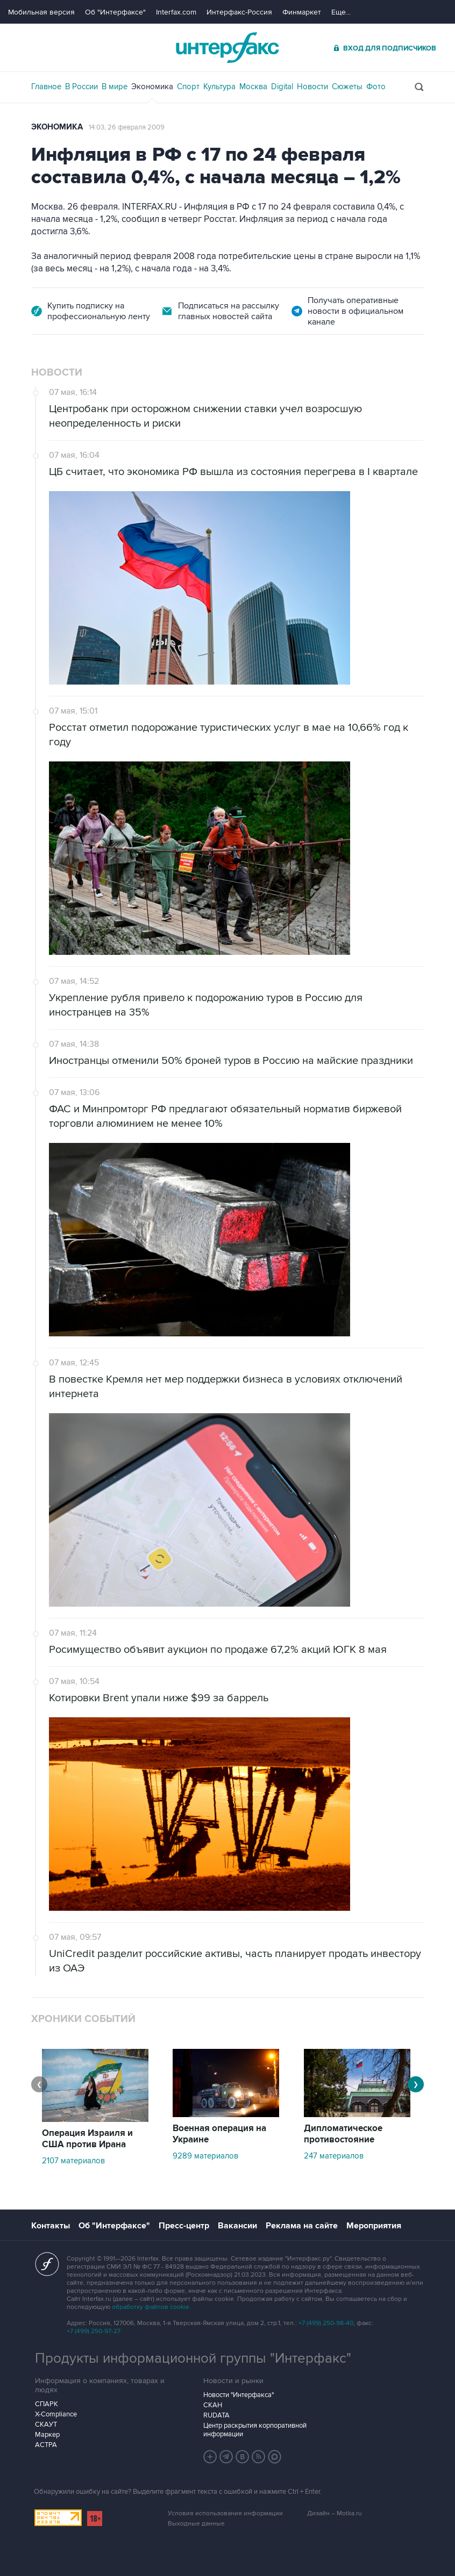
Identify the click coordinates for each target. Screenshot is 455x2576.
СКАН (212, 2405)
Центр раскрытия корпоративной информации (255, 2429)
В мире (114, 86)
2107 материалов (73, 2160)
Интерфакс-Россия (239, 12)
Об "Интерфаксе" (115, 12)
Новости (312, 86)
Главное (46, 86)
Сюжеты (347, 86)
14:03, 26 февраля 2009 (127, 127)
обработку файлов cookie (150, 2307)
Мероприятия (373, 2225)
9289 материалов (205, 2156)
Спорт (188, 86)
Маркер (47, 2434)
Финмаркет (301, 12)
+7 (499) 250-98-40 (325, 2323)
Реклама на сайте (302, 2225)
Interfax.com (176, 12)
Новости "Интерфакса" (238, 2395)
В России (81, 86)
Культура (219, 86)
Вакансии (237, 2225)
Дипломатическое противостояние (343, 2134)
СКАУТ (46, 2424)
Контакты (50, 2225)
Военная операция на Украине (219, 2134)
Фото (376, 86)
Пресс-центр (184, 2225)
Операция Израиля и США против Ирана (87, 2139)
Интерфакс (227, 47)
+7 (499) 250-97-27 (93, 2331)
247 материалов (334, 2156)
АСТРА (46, 2445)
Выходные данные (196, 2524)
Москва (253, 86)
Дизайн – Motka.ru (334, 2513)
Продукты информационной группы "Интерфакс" (193, 2358)
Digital (282, 86)
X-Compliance (56, 2414)
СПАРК (46, 2404)
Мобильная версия (41, 12)
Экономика (152, 86)
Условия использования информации (225, 2513)
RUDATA (216, 2415)
